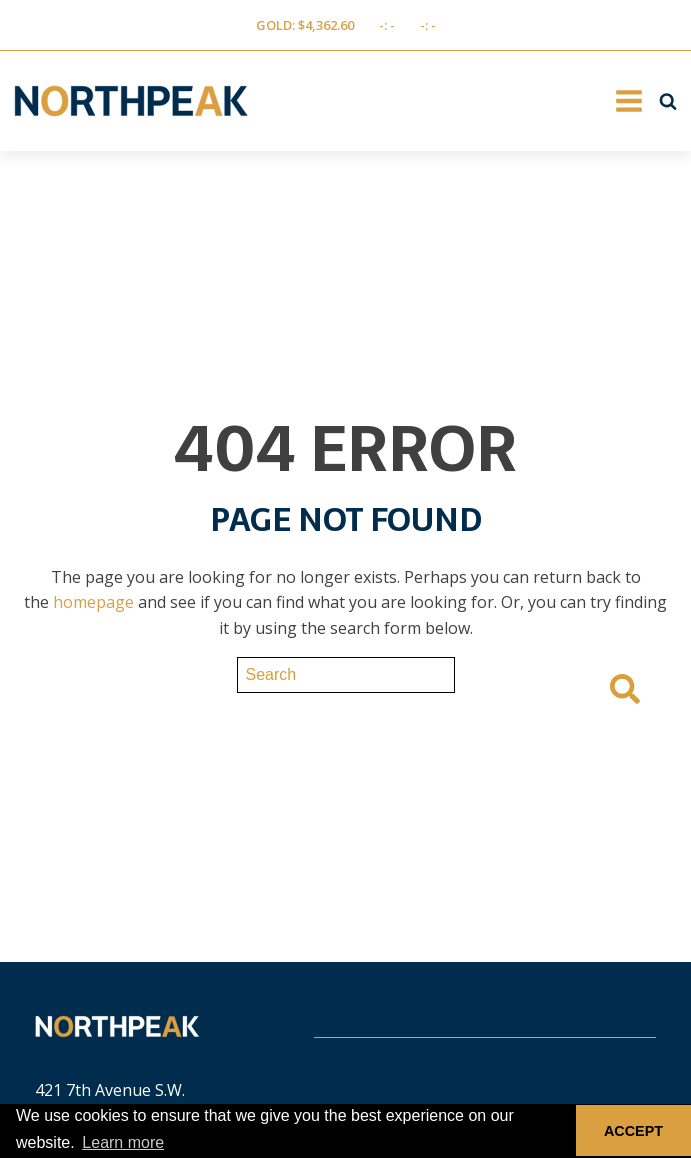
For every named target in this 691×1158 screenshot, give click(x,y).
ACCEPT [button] (633, 1131)
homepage (93, 602)
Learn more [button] (123, 1142)
